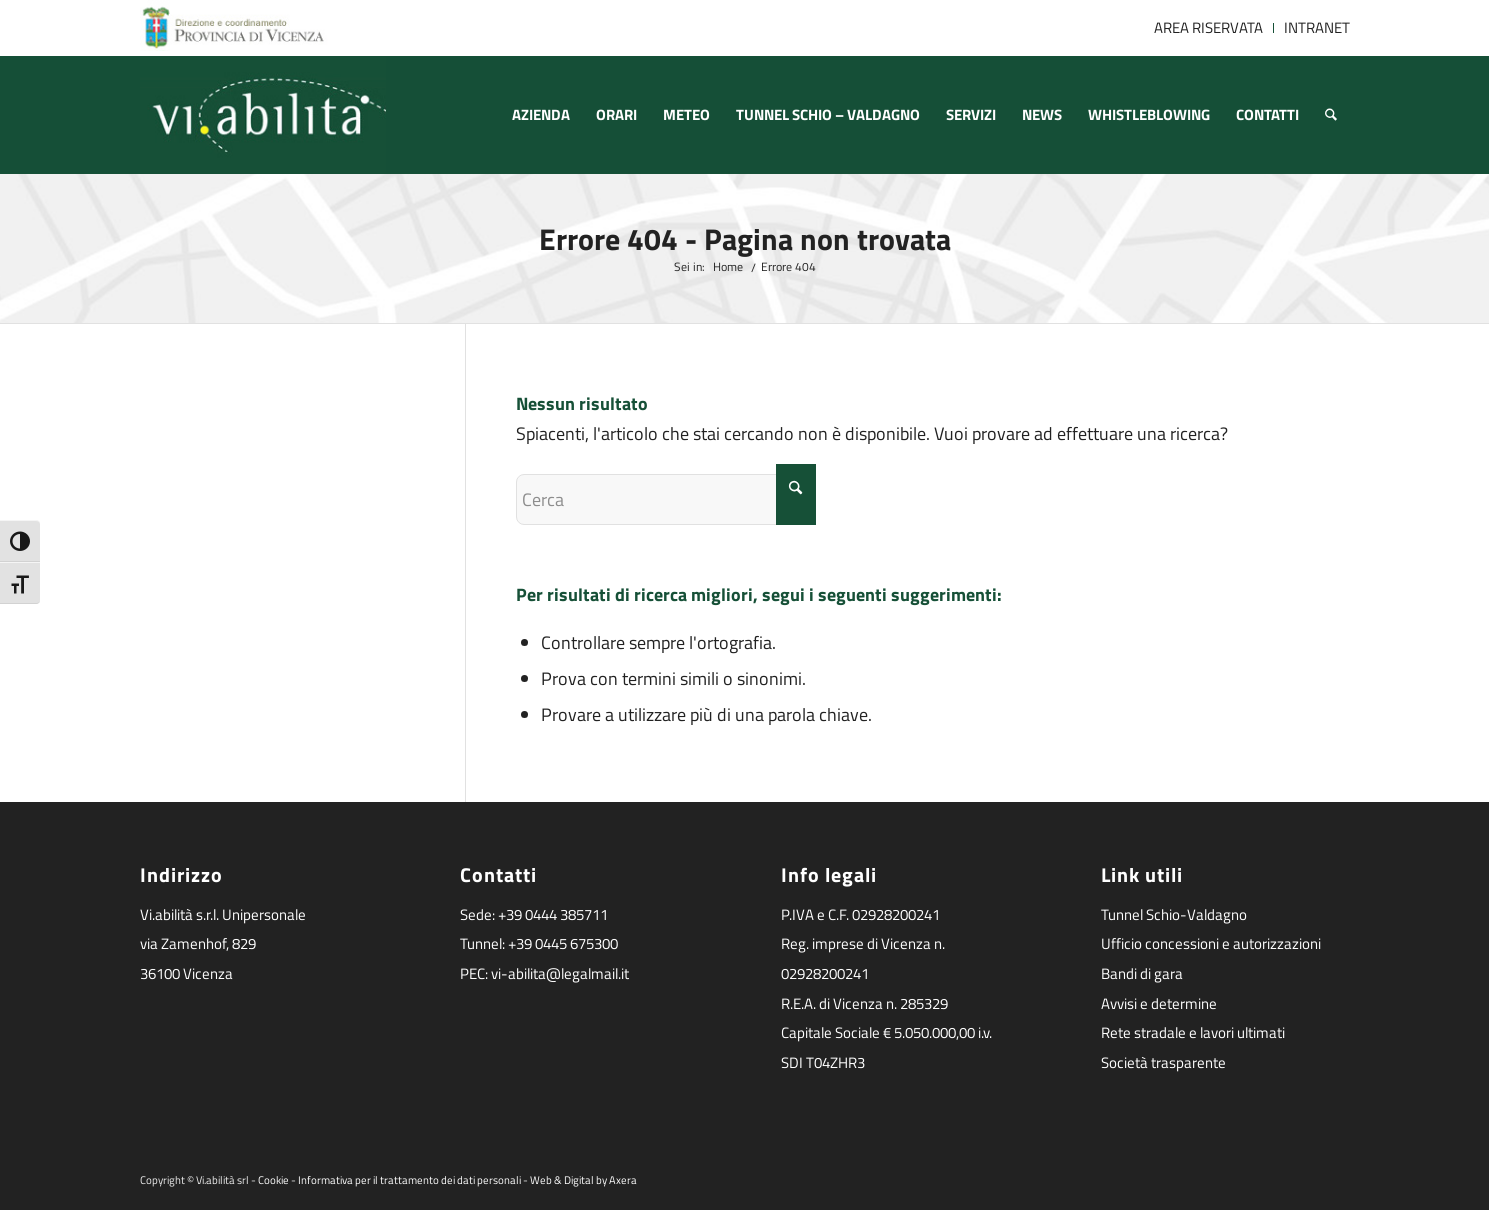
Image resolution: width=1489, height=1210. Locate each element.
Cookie (273, 1180)
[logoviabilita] (263, 115)
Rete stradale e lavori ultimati (1193, 1032)
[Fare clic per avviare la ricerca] (796, 494)
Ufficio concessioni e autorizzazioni (1211, 943)
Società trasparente (1163, 1062)
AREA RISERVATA (1208, 27)
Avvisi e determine (1159, 1003)
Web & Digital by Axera (583, 1180)
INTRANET (1317, 27)
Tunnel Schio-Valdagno (1174, 914)
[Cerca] (1331, 115)
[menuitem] (1209, 28)
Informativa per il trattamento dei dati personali (409, 1180)
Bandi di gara (1142, 973)
